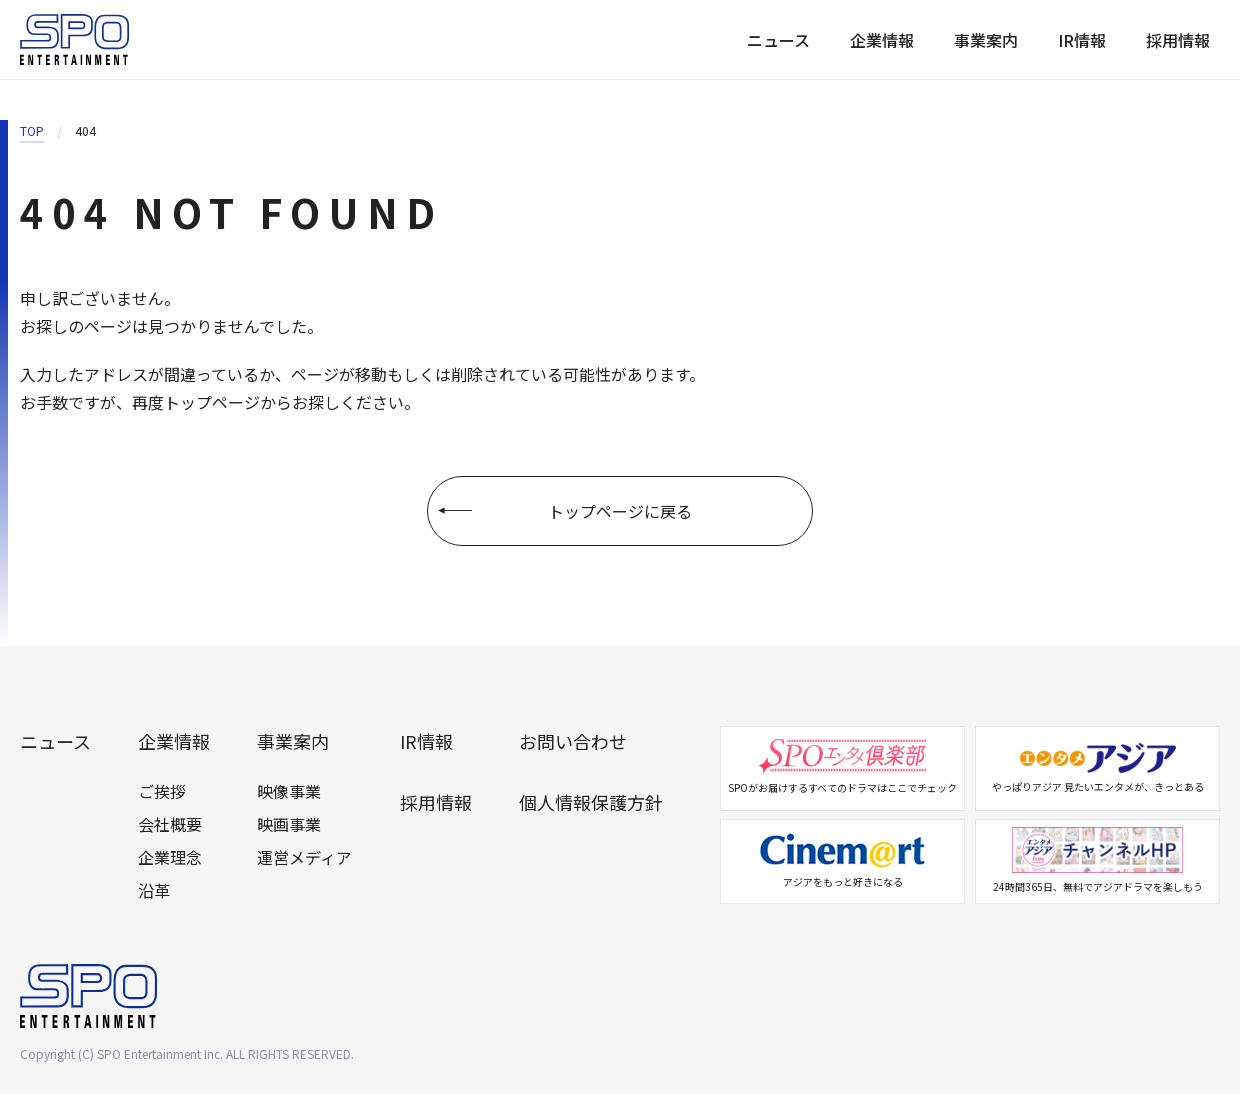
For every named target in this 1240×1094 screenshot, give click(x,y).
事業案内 (986, 40)
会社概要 (170, 824)
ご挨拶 (162, 791)
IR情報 (1082, 40)
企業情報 (882, 40)
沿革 (154, 890)
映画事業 (289, 824)
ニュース (778, 40)
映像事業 (289, 791)
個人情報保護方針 (591, 802)
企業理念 (170, 857)
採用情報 (1178, 40)
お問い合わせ (573, 741)
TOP (32, 130)
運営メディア (304, 857)
